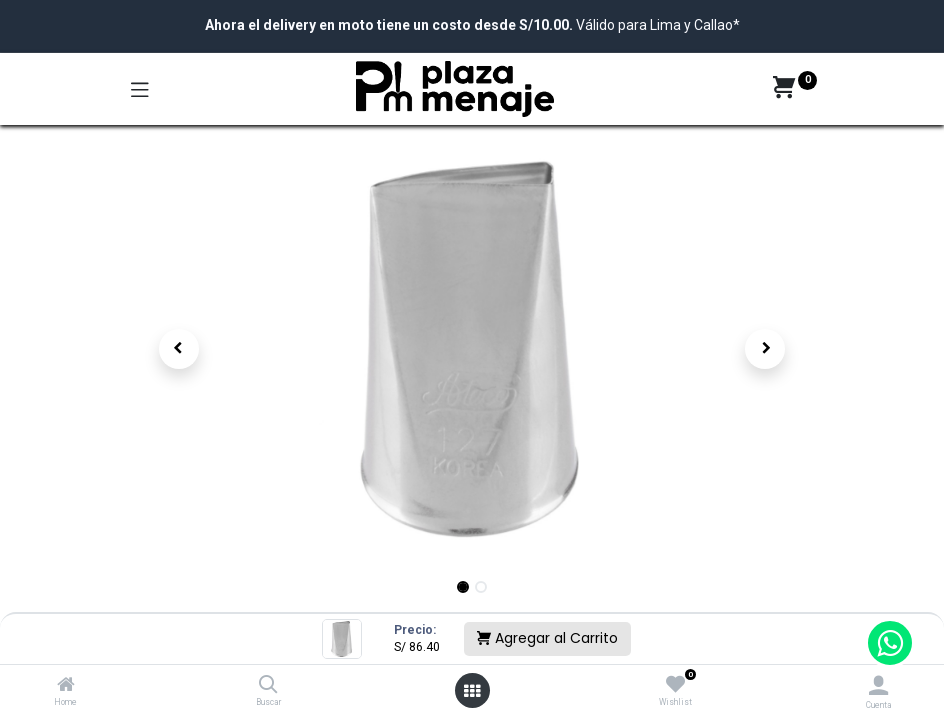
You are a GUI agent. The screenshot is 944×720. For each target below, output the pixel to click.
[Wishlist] (675, 685)
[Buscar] (268, 686)
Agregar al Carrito (547, 638)
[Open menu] (472, 691)
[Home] (66, 686)
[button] (179, 349)
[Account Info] (878, 685)
